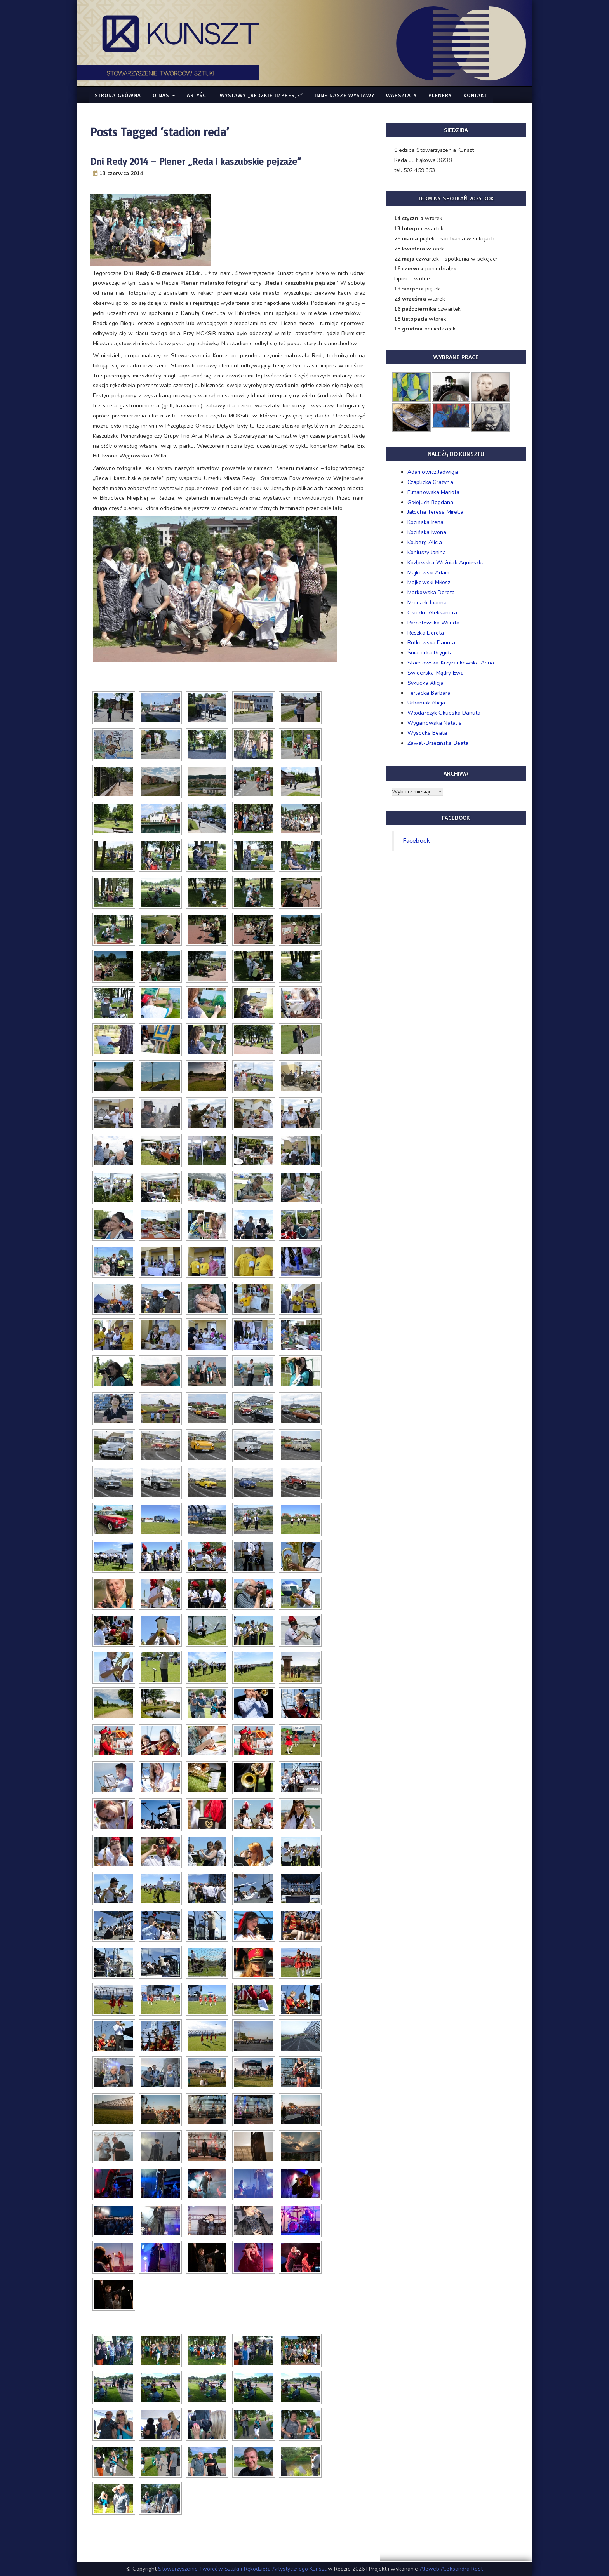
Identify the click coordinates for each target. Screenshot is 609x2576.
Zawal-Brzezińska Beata (437, 743)
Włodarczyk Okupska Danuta (444, 713)
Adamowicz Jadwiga (432, 472)
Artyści (197, 95)
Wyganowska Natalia (434, 723)
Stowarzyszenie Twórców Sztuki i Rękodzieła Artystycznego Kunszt (242, 2569)
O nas (164, 95)
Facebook (416, 841)
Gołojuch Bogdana (430, 502)
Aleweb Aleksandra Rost (451, 2569)
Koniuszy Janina (426, 552)
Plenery (440, 95)
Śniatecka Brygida (430, 652)
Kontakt (475, 95)
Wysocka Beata (427, 733)
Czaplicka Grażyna (430, 482)
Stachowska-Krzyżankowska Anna (450, 662)
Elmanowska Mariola (433, 492)
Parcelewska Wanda (433, 622)
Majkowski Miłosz (429, 582)
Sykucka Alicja (425, 683)
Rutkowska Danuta (431, 642)
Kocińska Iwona (426, 532)
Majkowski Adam (428, 572)
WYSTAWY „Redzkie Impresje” (261, 95)
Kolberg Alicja (424, 542)
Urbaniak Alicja (426, 702)
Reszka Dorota (425, 633)
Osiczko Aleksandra (432, 612)
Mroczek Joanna (427, 602)
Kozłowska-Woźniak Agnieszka (446, 562)
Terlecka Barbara (429, 693)
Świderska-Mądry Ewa (435, 673)
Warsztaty (401, 95)
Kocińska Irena (425, 522)
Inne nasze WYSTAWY (344, 95)
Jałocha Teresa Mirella (435, 512)
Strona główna (118, 95)
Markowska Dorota (431, 592)
